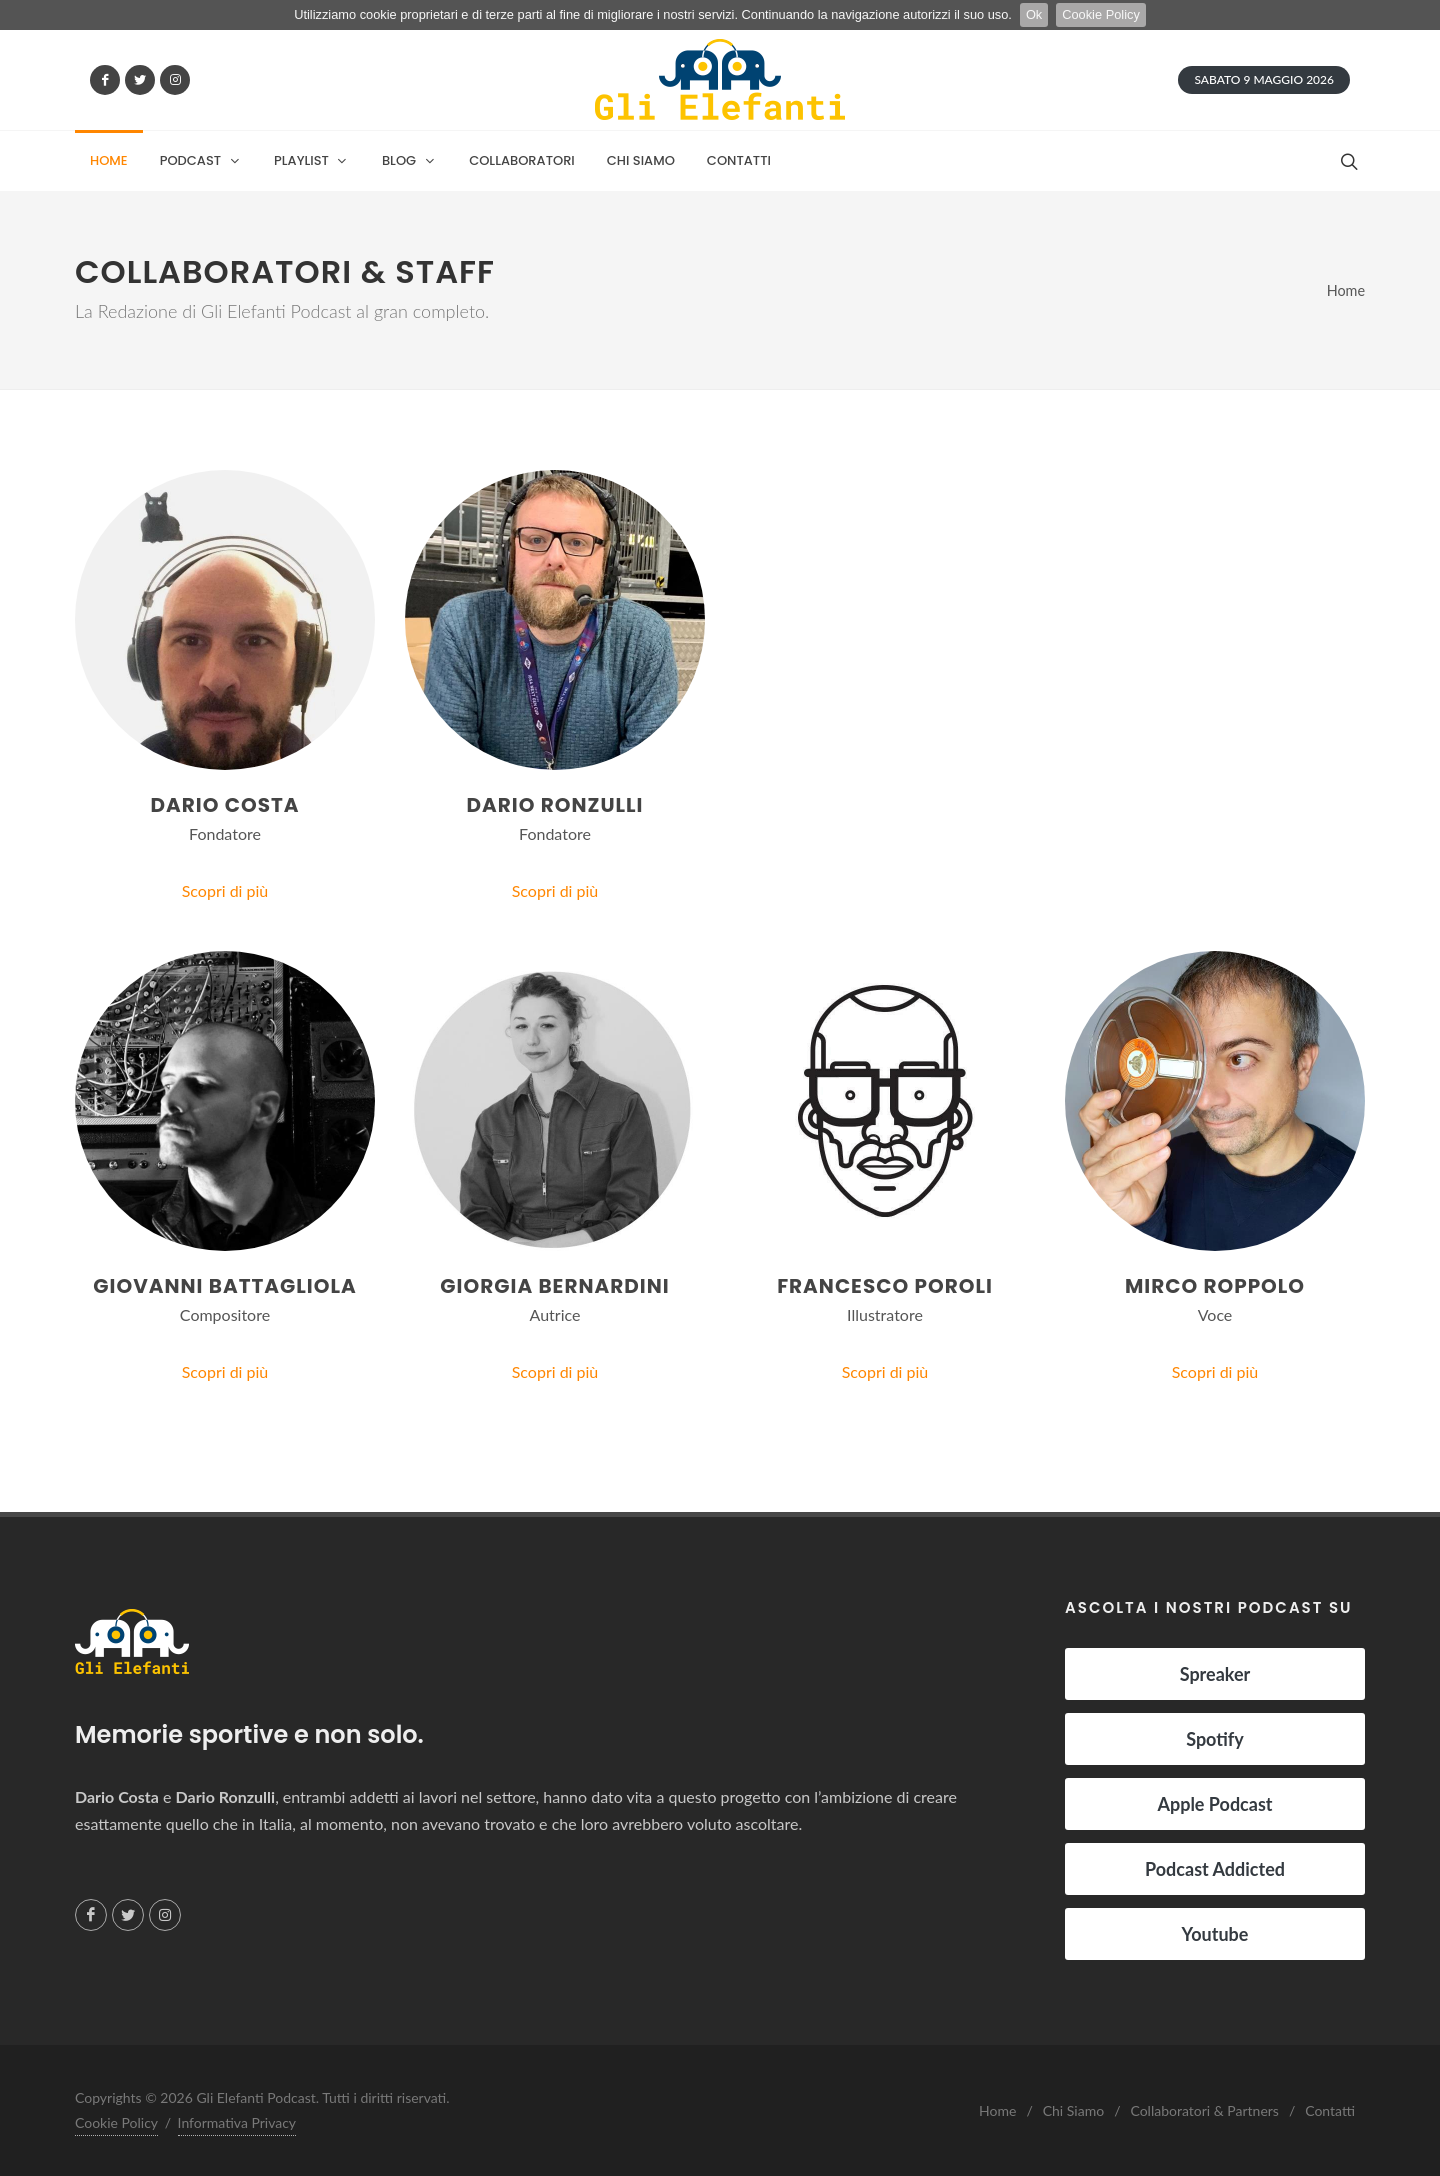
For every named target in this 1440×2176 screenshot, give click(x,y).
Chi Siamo (1073, 2110)
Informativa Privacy (237, 2122)
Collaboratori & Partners (1204, 2110)
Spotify (1215, 1739)
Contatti (1330, 2110)
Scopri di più (225, 890)
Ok (1034, 14)
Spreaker (1215, 1674)
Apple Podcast (1214, 1804)
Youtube (1215, 1934)
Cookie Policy (1101, 14)
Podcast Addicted (1215, 1869)
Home (1346, 290)
